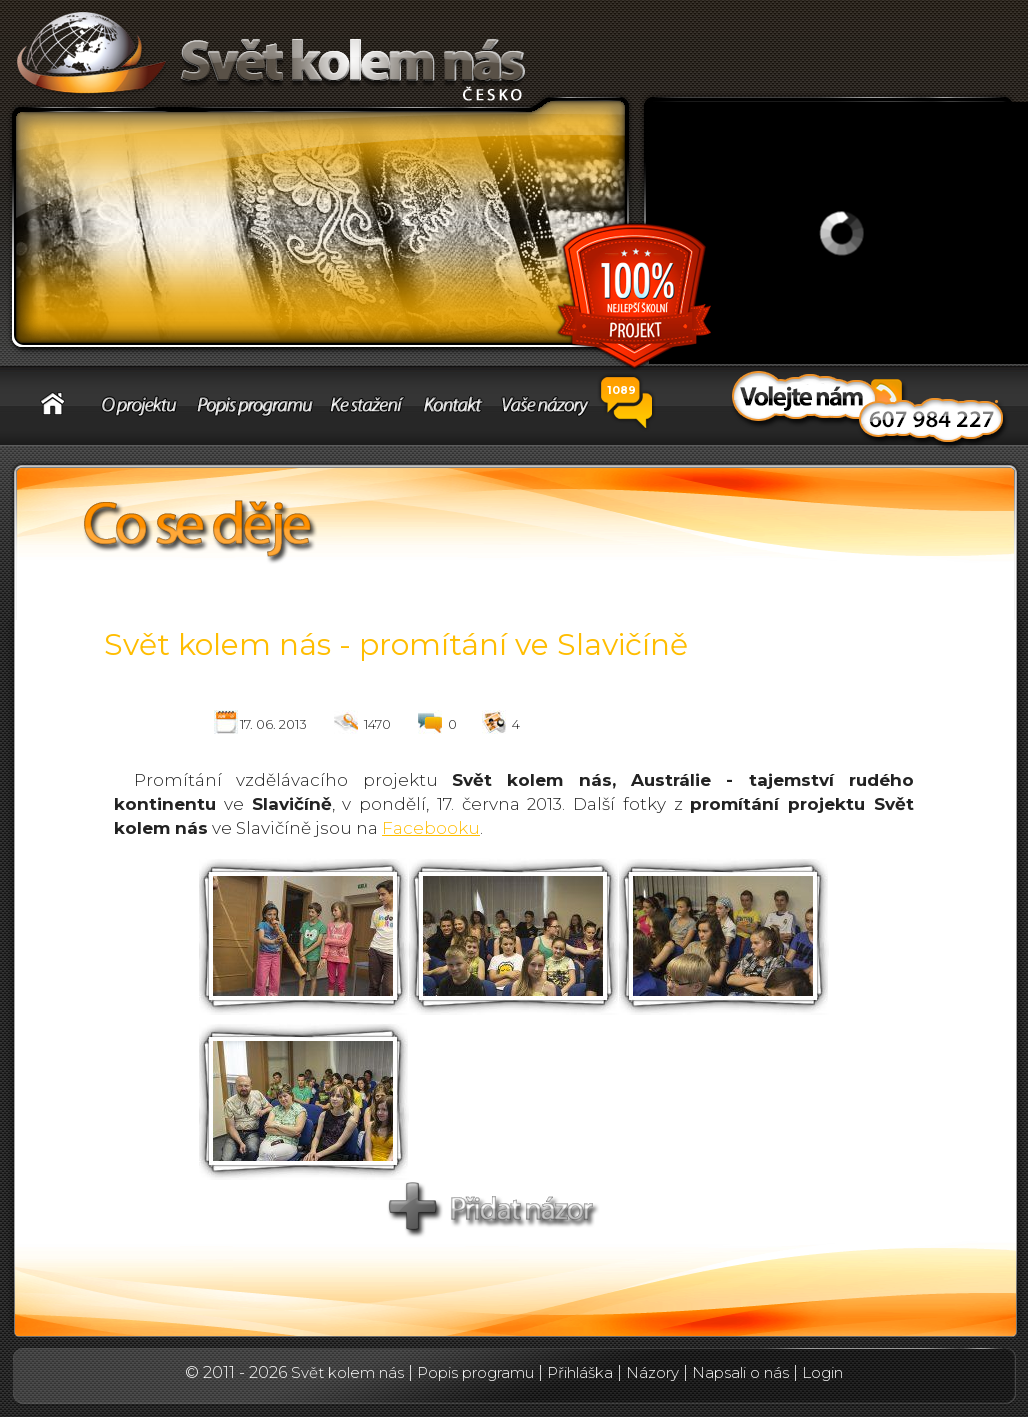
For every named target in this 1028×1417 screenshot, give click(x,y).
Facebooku (431, 828)
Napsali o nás (740, 1372)
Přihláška (580, 1372)
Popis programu (475, 1372)
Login (822, 1372)
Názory (652, 1372)
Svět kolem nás (347, 1372)
